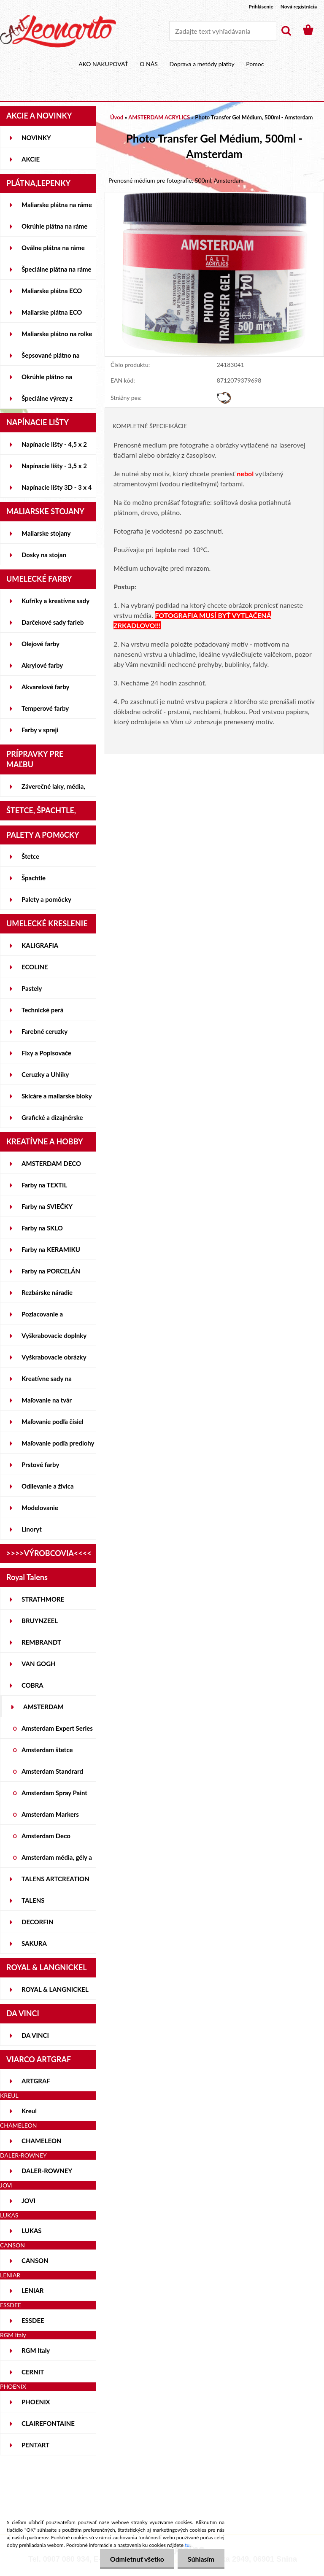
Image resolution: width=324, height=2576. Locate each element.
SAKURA (34, 1943)
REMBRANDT (41, 1642)
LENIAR (33, 2290)
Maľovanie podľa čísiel (53, 1421)
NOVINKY (36, 137)
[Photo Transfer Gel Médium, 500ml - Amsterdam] (214, 196)
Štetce (30, 856)
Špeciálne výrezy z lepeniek (47, 401)
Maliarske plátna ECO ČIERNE (52, 315)
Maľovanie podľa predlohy (58, 1443)
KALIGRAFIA (40, 945)
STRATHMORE (43, 1599)
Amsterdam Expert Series (57, 1728)
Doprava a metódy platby (201, 63)
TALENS (33, 1900)
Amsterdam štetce (47, 1749)
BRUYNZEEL (40, 1620)
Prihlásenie (260, 6)
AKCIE (31, 159)
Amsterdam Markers (50, 1814)
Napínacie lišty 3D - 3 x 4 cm (57, 490)
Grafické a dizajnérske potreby (52, 1121)
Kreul (29, 2111)
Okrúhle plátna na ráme (54, 226)
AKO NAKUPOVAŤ (103, 63)
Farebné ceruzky (45, 1031)
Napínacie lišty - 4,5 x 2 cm (54, 447)
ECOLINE (35, 967)
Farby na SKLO (42, 1228)
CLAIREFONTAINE (48, 2423)
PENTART (35, 2445)
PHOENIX (36, 2402)
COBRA (32, 1685)
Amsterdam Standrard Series (52, 1774)
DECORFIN (38, 1922)
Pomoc (255, 63)
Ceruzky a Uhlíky (45, 1074)
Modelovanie (40, 1507)
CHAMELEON (42, 2140)
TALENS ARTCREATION (55, 1879)
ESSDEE (33, 2320)
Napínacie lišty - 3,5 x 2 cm (54, 469)
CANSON (35, 2260)
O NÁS (149, 63)
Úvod (116, 117)
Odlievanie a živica (48, 1486)
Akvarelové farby (45, 687)
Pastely (32, 988)
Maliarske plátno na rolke (57, 333)
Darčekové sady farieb (53, 622)
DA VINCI (35, 2035)
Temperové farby (45, 708)
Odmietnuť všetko (135, 2559)
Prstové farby (40, 1464)
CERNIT (33, 2372)
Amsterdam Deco (46, 1836)
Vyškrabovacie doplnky (54, 1335)
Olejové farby (40, 643)
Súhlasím (200, 2559)
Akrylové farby (42, 665)
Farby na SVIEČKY (47, 1206)
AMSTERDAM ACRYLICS (43, 1710)
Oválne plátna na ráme (53, 247)
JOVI (28, 2200)
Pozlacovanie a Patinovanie (42, 1317)
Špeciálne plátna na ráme (57, 269)
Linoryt (32, 1529)
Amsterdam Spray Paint (54, 1792)
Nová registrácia (299, 6)
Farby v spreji (40, 730)
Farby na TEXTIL (44, 1185)
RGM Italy (36, 2350)
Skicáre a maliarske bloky (57, 1096)
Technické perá (42, 1010)
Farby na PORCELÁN (51, 1271)
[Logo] (58, 31)
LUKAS (32, 2230)
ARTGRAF (36, 2081)
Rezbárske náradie (47, 1292)
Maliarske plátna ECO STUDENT (52, 294)
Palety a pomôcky (46, 899)
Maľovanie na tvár (47, 1400)
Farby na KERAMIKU (51, 1249)
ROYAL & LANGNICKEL (55, 1989)
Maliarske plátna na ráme (57, 204)
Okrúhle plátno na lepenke (47, 380)
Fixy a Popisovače (46, 1053)
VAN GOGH (39, 1663)
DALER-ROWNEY (47, 2170)
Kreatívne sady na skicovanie (47, 1382)
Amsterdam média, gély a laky (57, 1860)
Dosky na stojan (44, 554)
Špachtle (34, 878)
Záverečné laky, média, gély (53, 789)
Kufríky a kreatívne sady (55, 600)
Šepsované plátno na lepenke (50, 358)
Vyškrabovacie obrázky (54, 1357)
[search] (286, 30)
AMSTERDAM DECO (51, 1163)
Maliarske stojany (46, 533)
